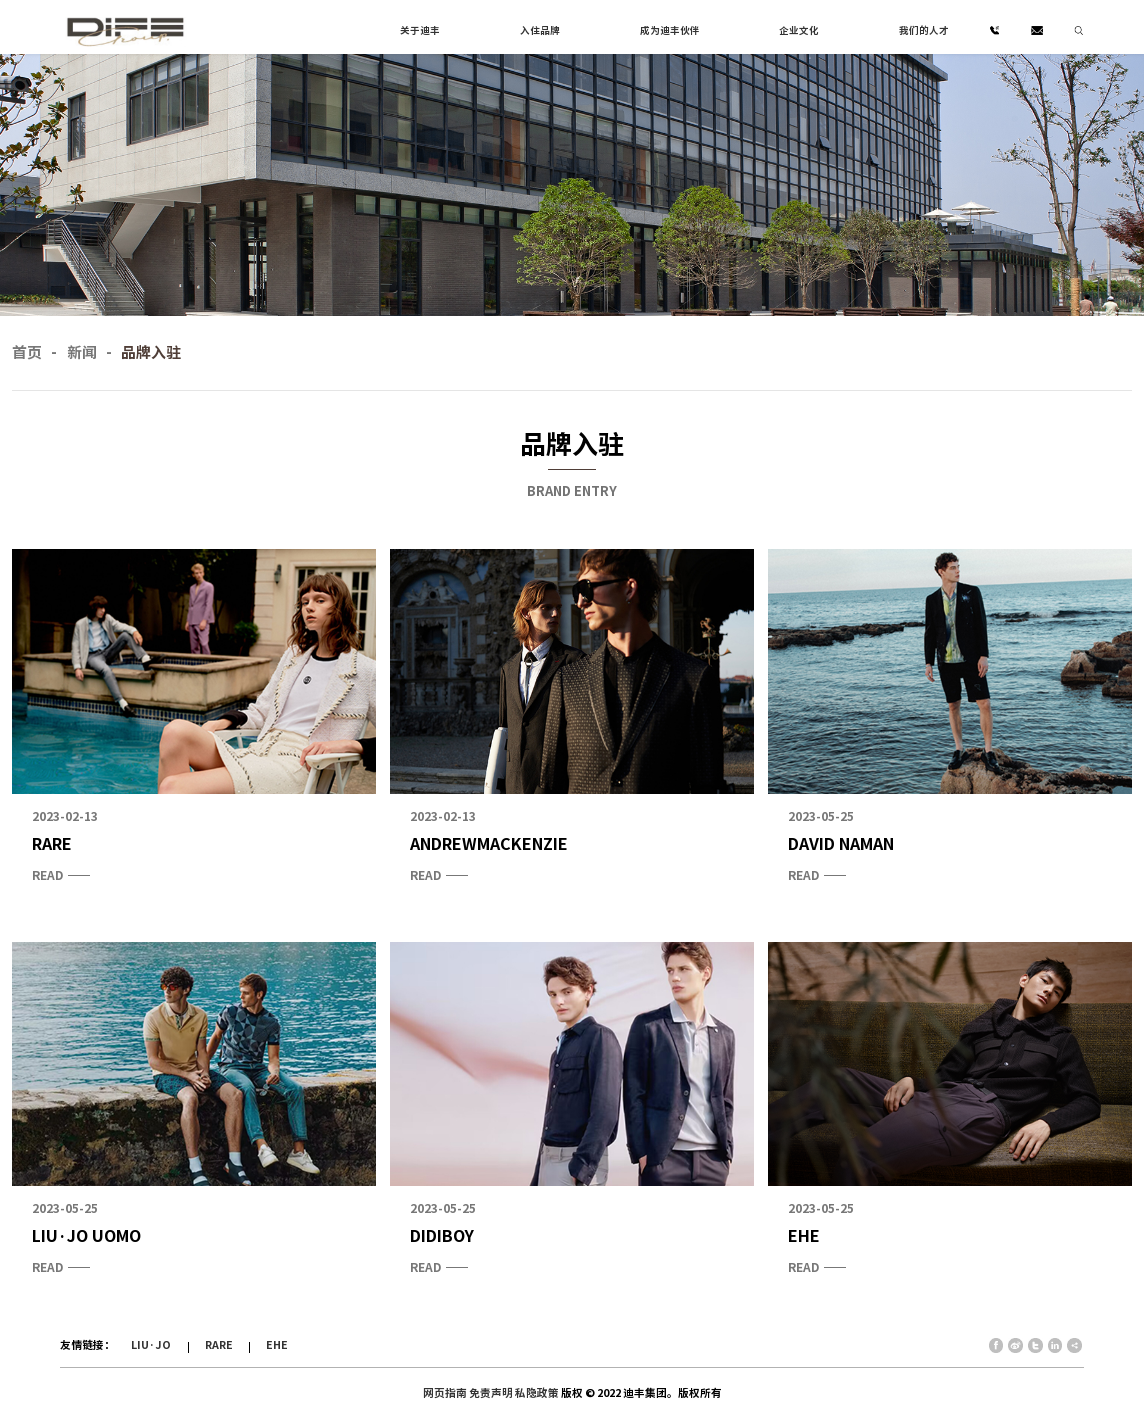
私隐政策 (537, 1393)
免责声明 (491, 1393)
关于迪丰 (420, 30)
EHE (277, 1345)
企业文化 (799, 30)
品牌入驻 (151, 352)
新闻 (82, 352)
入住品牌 (540, 30)
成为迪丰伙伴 (670, 30)
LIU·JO (151, 1345)
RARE (219, 1345)
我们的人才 (924, 30)
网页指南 (445, 1393)
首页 (27, 352)
